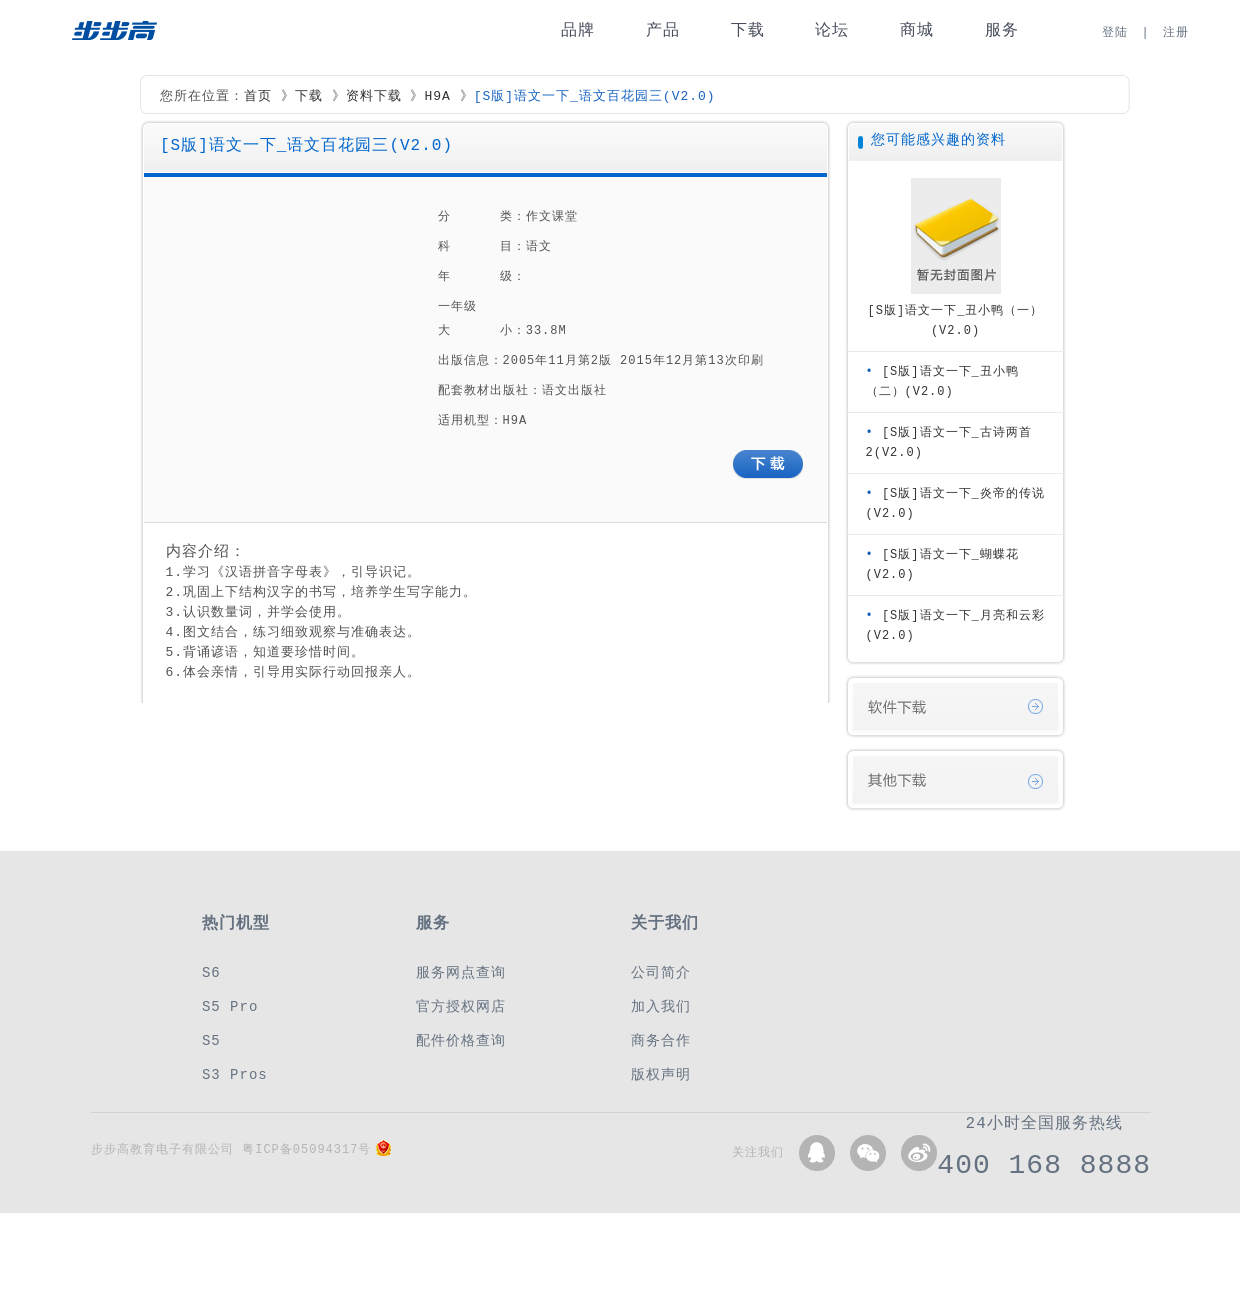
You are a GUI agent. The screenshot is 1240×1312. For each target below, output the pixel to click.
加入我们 (661, 1006)
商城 (917, 30)
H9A (437, 97)
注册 (1176, 32)
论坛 (832, 30)
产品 (663, 30)
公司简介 (661, 972)
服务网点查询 (461, 972)
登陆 (1115, 32)
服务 (1002, 30)
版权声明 (661, 1074)
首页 (258, 97)
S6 (211, 972)
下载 (748, 30)
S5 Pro (230, 1006)
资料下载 (374, 97)
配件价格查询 (461, 1040)
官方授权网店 (461, 1006)
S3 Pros (235, 1074)
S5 (211, 1040)
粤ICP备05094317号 (306, 1149)
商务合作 (661, 1040)
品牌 (578, 30)
